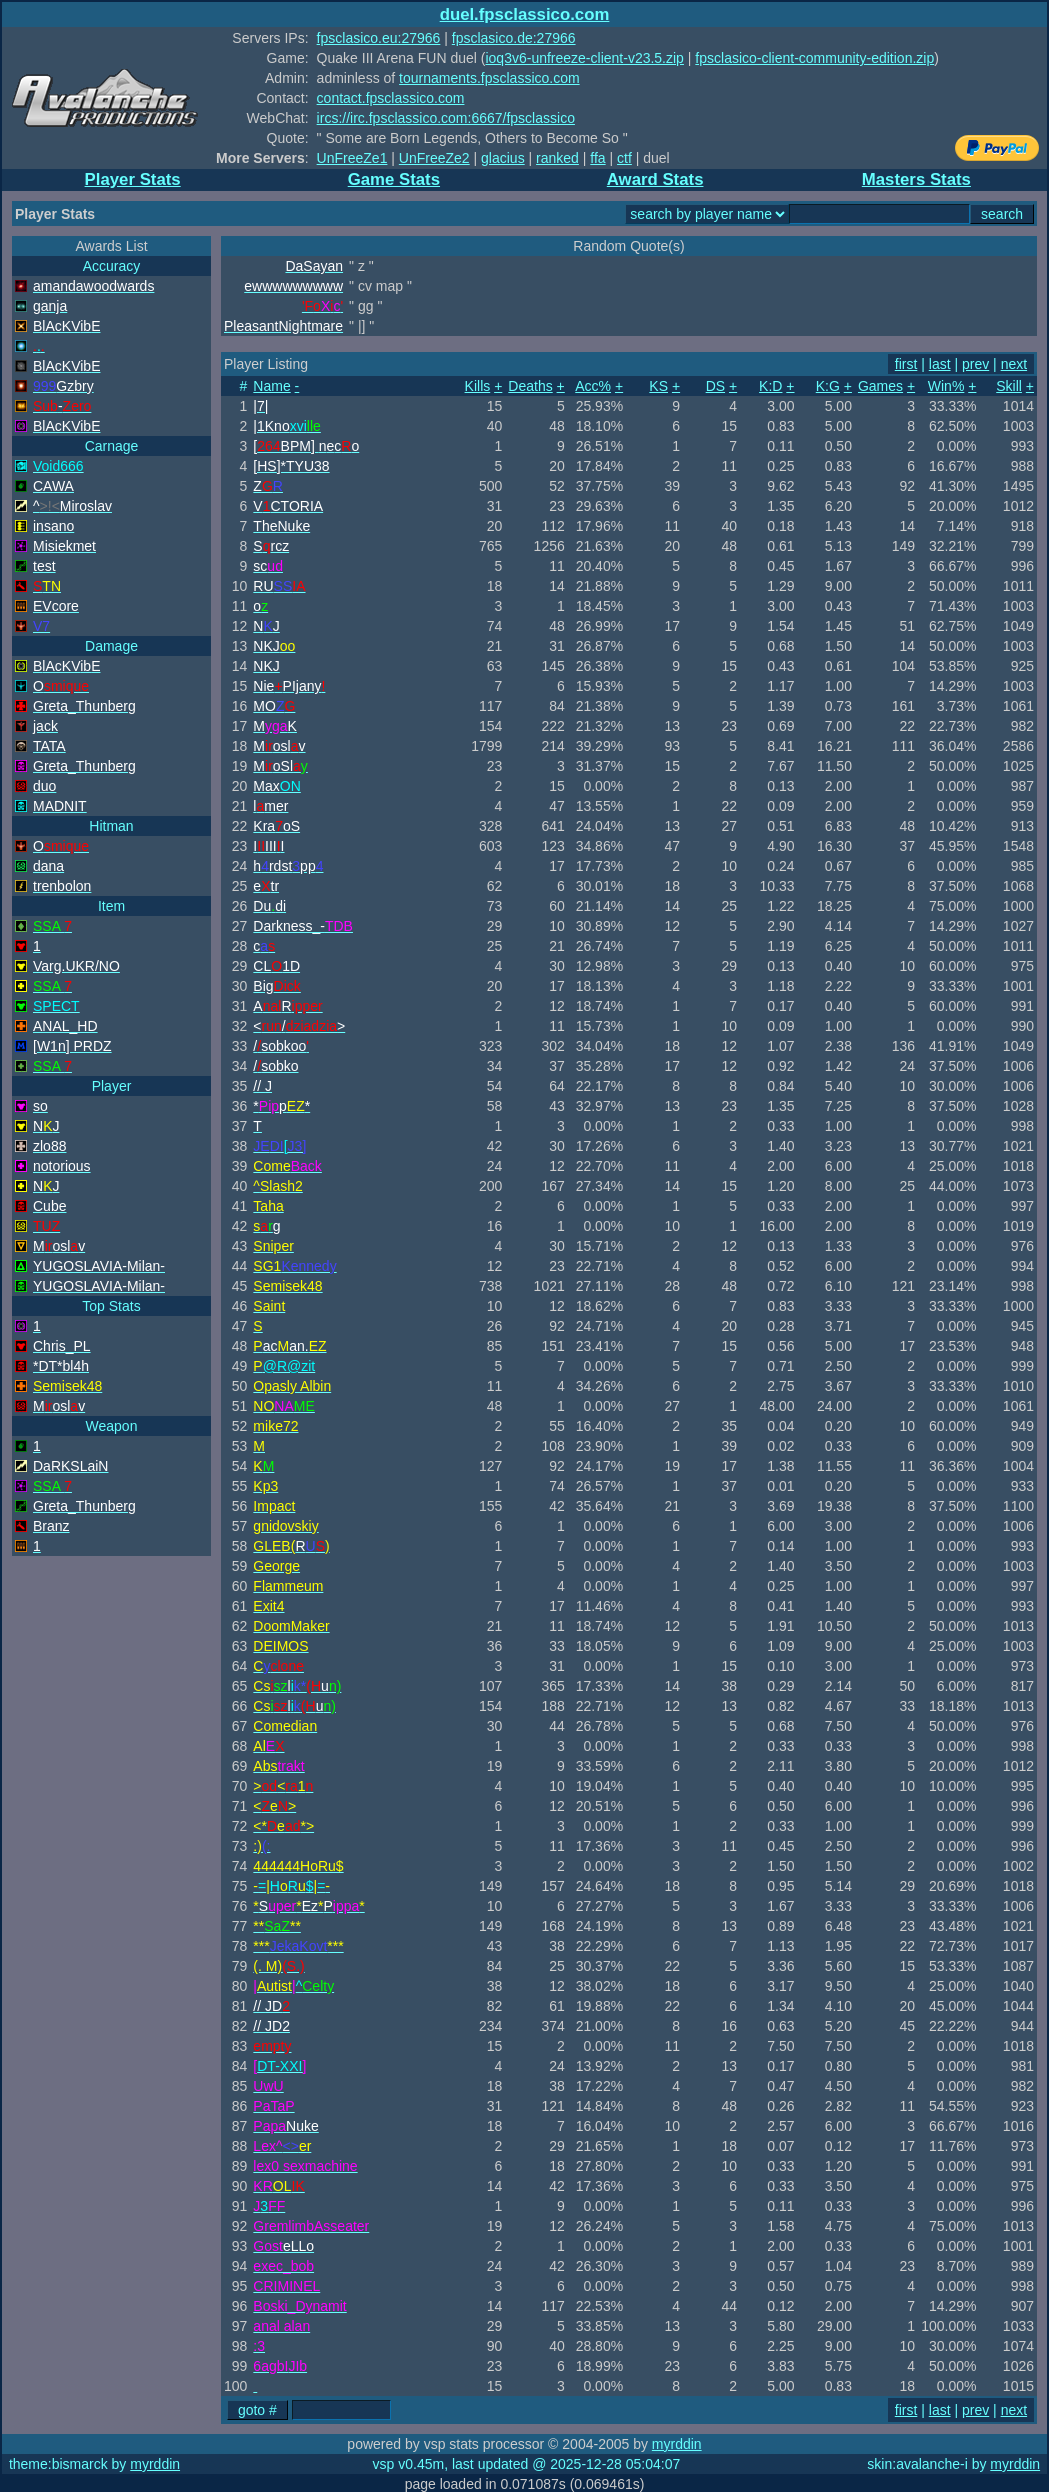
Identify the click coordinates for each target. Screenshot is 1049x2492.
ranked (557, 158)
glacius (503, 158)
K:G (828, 386)
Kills (478, 386)
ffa (597, 158)
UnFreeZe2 (434, 158)
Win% (946, 386)
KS (658, 386)
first (906, 364)
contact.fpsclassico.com (391, 98)
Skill (1009, 386)
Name (271, 386)
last (940, 364)
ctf (624, 158)
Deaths (530, 386)
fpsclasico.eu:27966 (379, 38)
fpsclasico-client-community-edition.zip (814, 58)
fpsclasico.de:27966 (514, 38)
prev (975, 364)
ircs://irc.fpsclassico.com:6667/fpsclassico (446, 118)
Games (880, 386)
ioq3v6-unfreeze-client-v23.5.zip (584, 58)
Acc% (593, 386)
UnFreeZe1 (352, 158)
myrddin (677, 2444)
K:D (770, 386)
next (1014, 364)
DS (715, 386)
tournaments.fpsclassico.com (489, 78)
